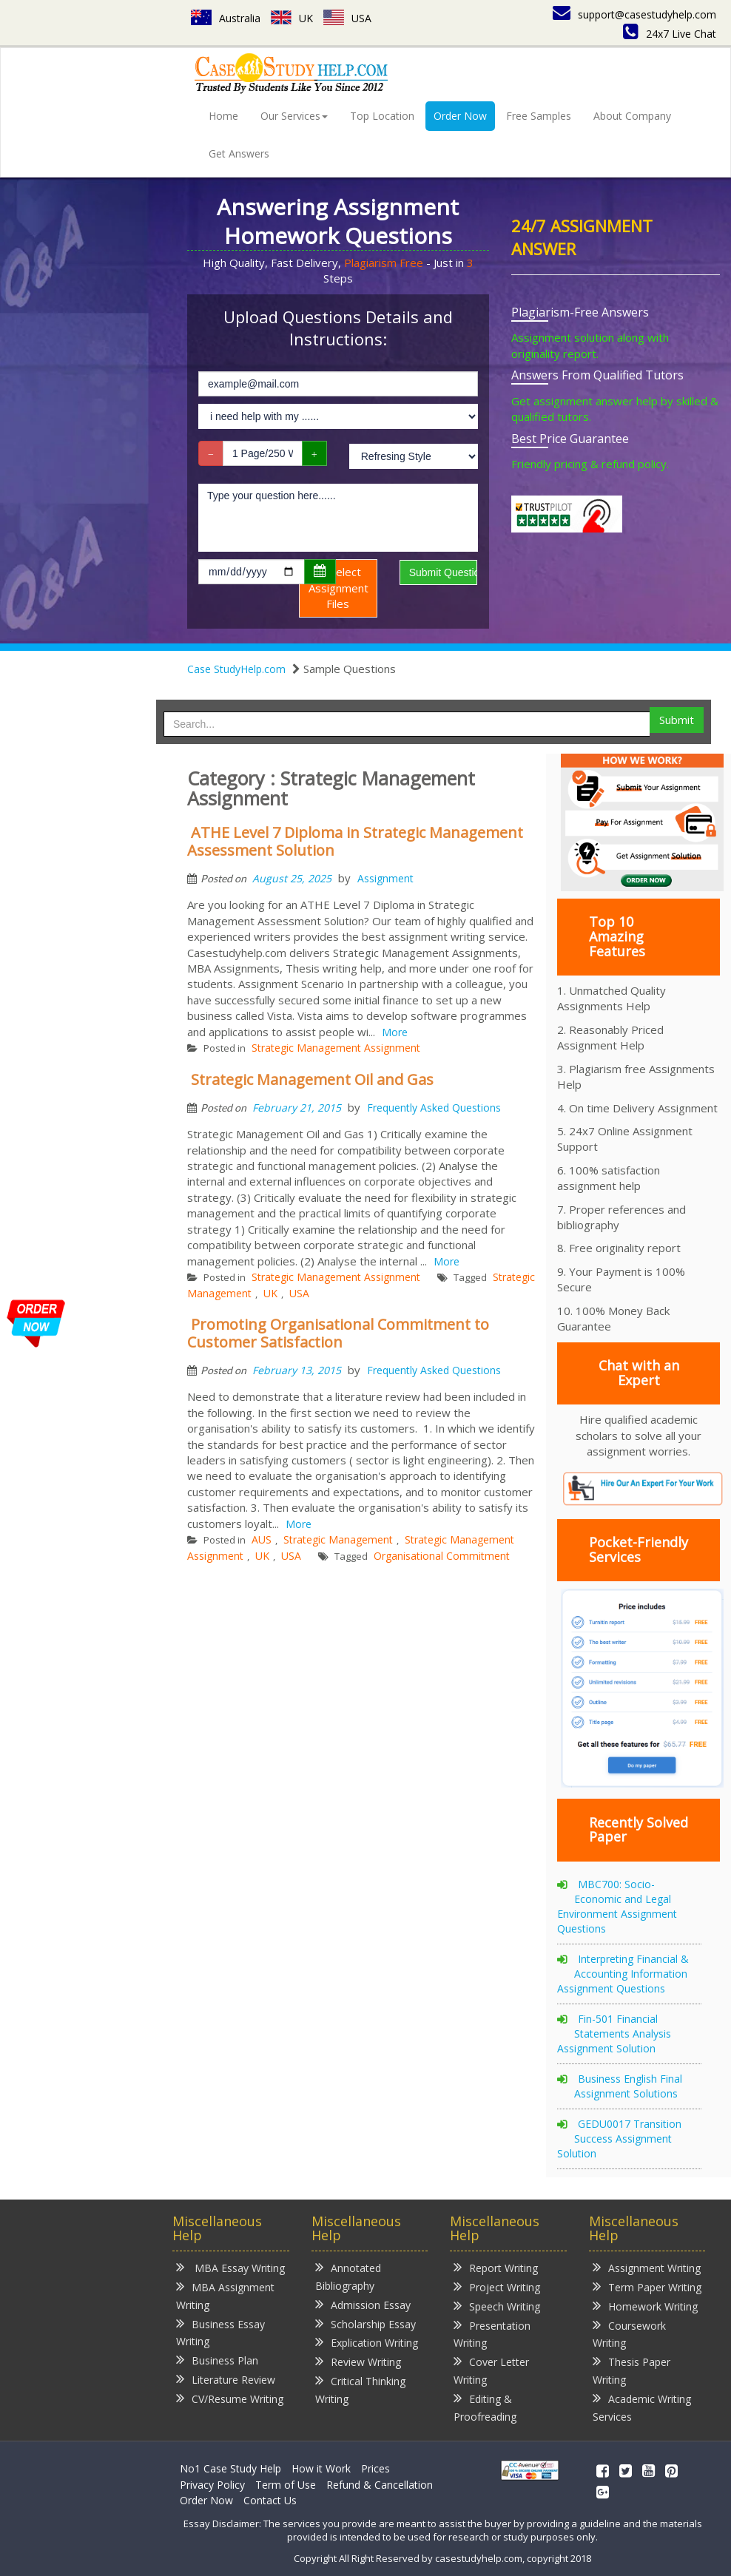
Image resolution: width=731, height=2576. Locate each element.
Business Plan (217, 2359)
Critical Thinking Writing (360, 2389)
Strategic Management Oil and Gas (312, 1079)
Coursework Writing (629, 2333)
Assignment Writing (647, 2267)
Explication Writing (366, 2342)
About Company (632, 116)
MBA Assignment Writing (225, 2295)
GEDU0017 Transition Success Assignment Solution (619, 2138)
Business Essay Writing (220, 2332)
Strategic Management (338, 1539)
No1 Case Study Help (230, 2468)
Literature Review (225, 2379)
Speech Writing (497, 2305)
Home (223, 116)
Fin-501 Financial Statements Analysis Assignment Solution (614, 2033)
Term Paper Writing (647, 2286)
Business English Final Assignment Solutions (628, 2086)
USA (347, 18)
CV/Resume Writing (229, 2398)
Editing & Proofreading (485, 2407)
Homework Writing (645, 2305)
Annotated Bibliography (348, 2276)
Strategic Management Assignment (336, 1048)
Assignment (385, 878)
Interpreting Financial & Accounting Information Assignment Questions (623, 1973)
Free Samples (538, 116)
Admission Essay (363, 2304)
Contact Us (270, 2500)
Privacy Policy (212, 2485)
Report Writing (496, 2267)
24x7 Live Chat (669, 34)
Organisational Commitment (442, 1556)
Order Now (460, 116)
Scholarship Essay (365, 2323)
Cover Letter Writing (491, 2370)
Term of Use (285, 2485)
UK (292, 18)
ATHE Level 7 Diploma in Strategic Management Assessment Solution (355, 841)
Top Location (382, 116)
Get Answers (239, 153)
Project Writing (497, 2286)
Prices (375, 2468)
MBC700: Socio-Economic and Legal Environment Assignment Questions (617, 1906)
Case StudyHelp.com (236, 669)
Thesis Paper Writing (631, 2370)
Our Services (294, 116)
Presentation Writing (492, 2333)
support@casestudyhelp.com (634, 14)
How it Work (321, 2468)
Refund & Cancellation (379, 2485)
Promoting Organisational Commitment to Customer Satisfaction (338, 1333)
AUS (262, 1539)
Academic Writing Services (642, 2407)
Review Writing (358, 2361)
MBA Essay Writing (230, 2267)
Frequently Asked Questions (434, 1108)
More (395, 1032)
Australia (225, 18)
